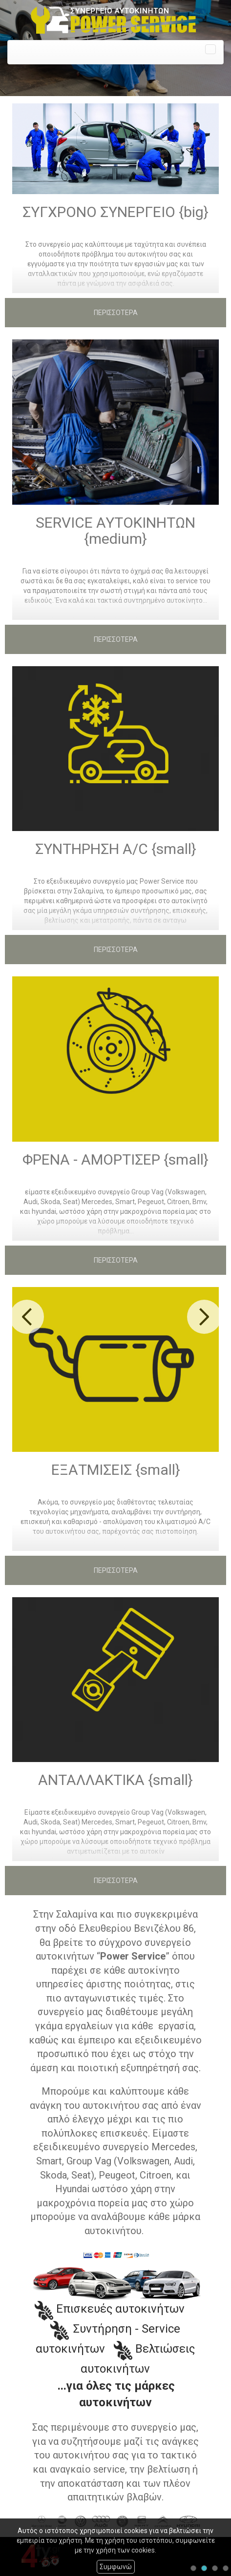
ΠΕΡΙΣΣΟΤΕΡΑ (116, 313)
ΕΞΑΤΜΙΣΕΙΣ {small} (115, 1470)
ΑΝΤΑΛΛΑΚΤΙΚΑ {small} (115, 1780)
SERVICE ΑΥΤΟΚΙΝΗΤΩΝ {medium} (115, 531)
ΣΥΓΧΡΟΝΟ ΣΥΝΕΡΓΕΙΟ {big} (115, 212)
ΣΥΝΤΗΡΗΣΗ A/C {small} (115, 849)
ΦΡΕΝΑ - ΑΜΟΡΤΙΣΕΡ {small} (115, 1159)
